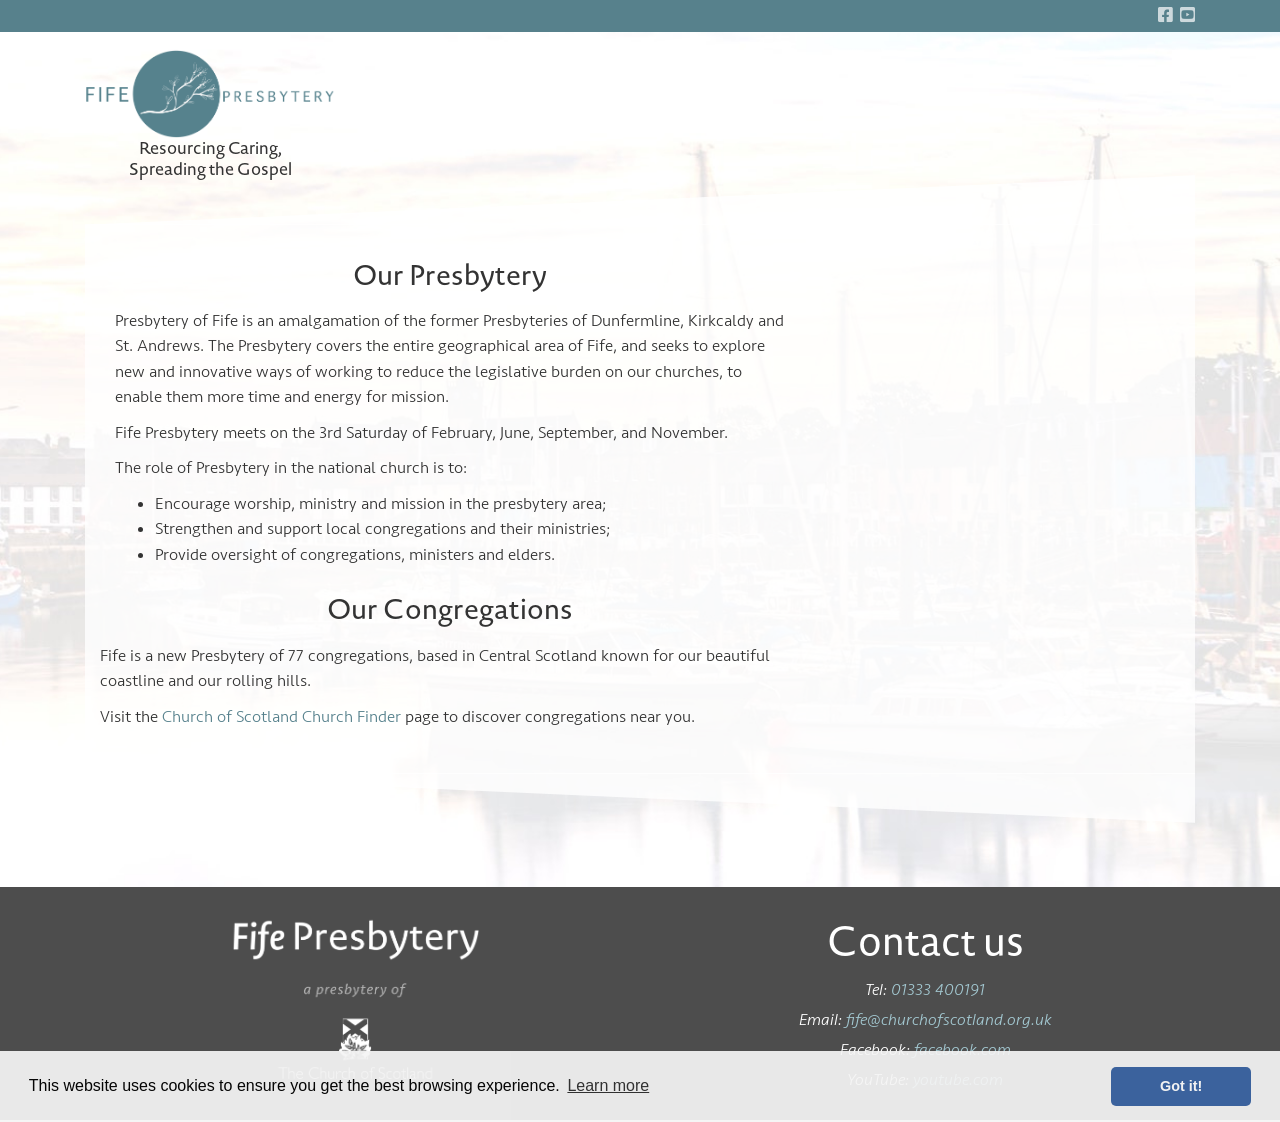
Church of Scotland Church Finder (281, 716)
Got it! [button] (1181, 1086)
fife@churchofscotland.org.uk (949, 1019)
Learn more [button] (608, 1085)
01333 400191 (938, 989)
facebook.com (962, 1049)
